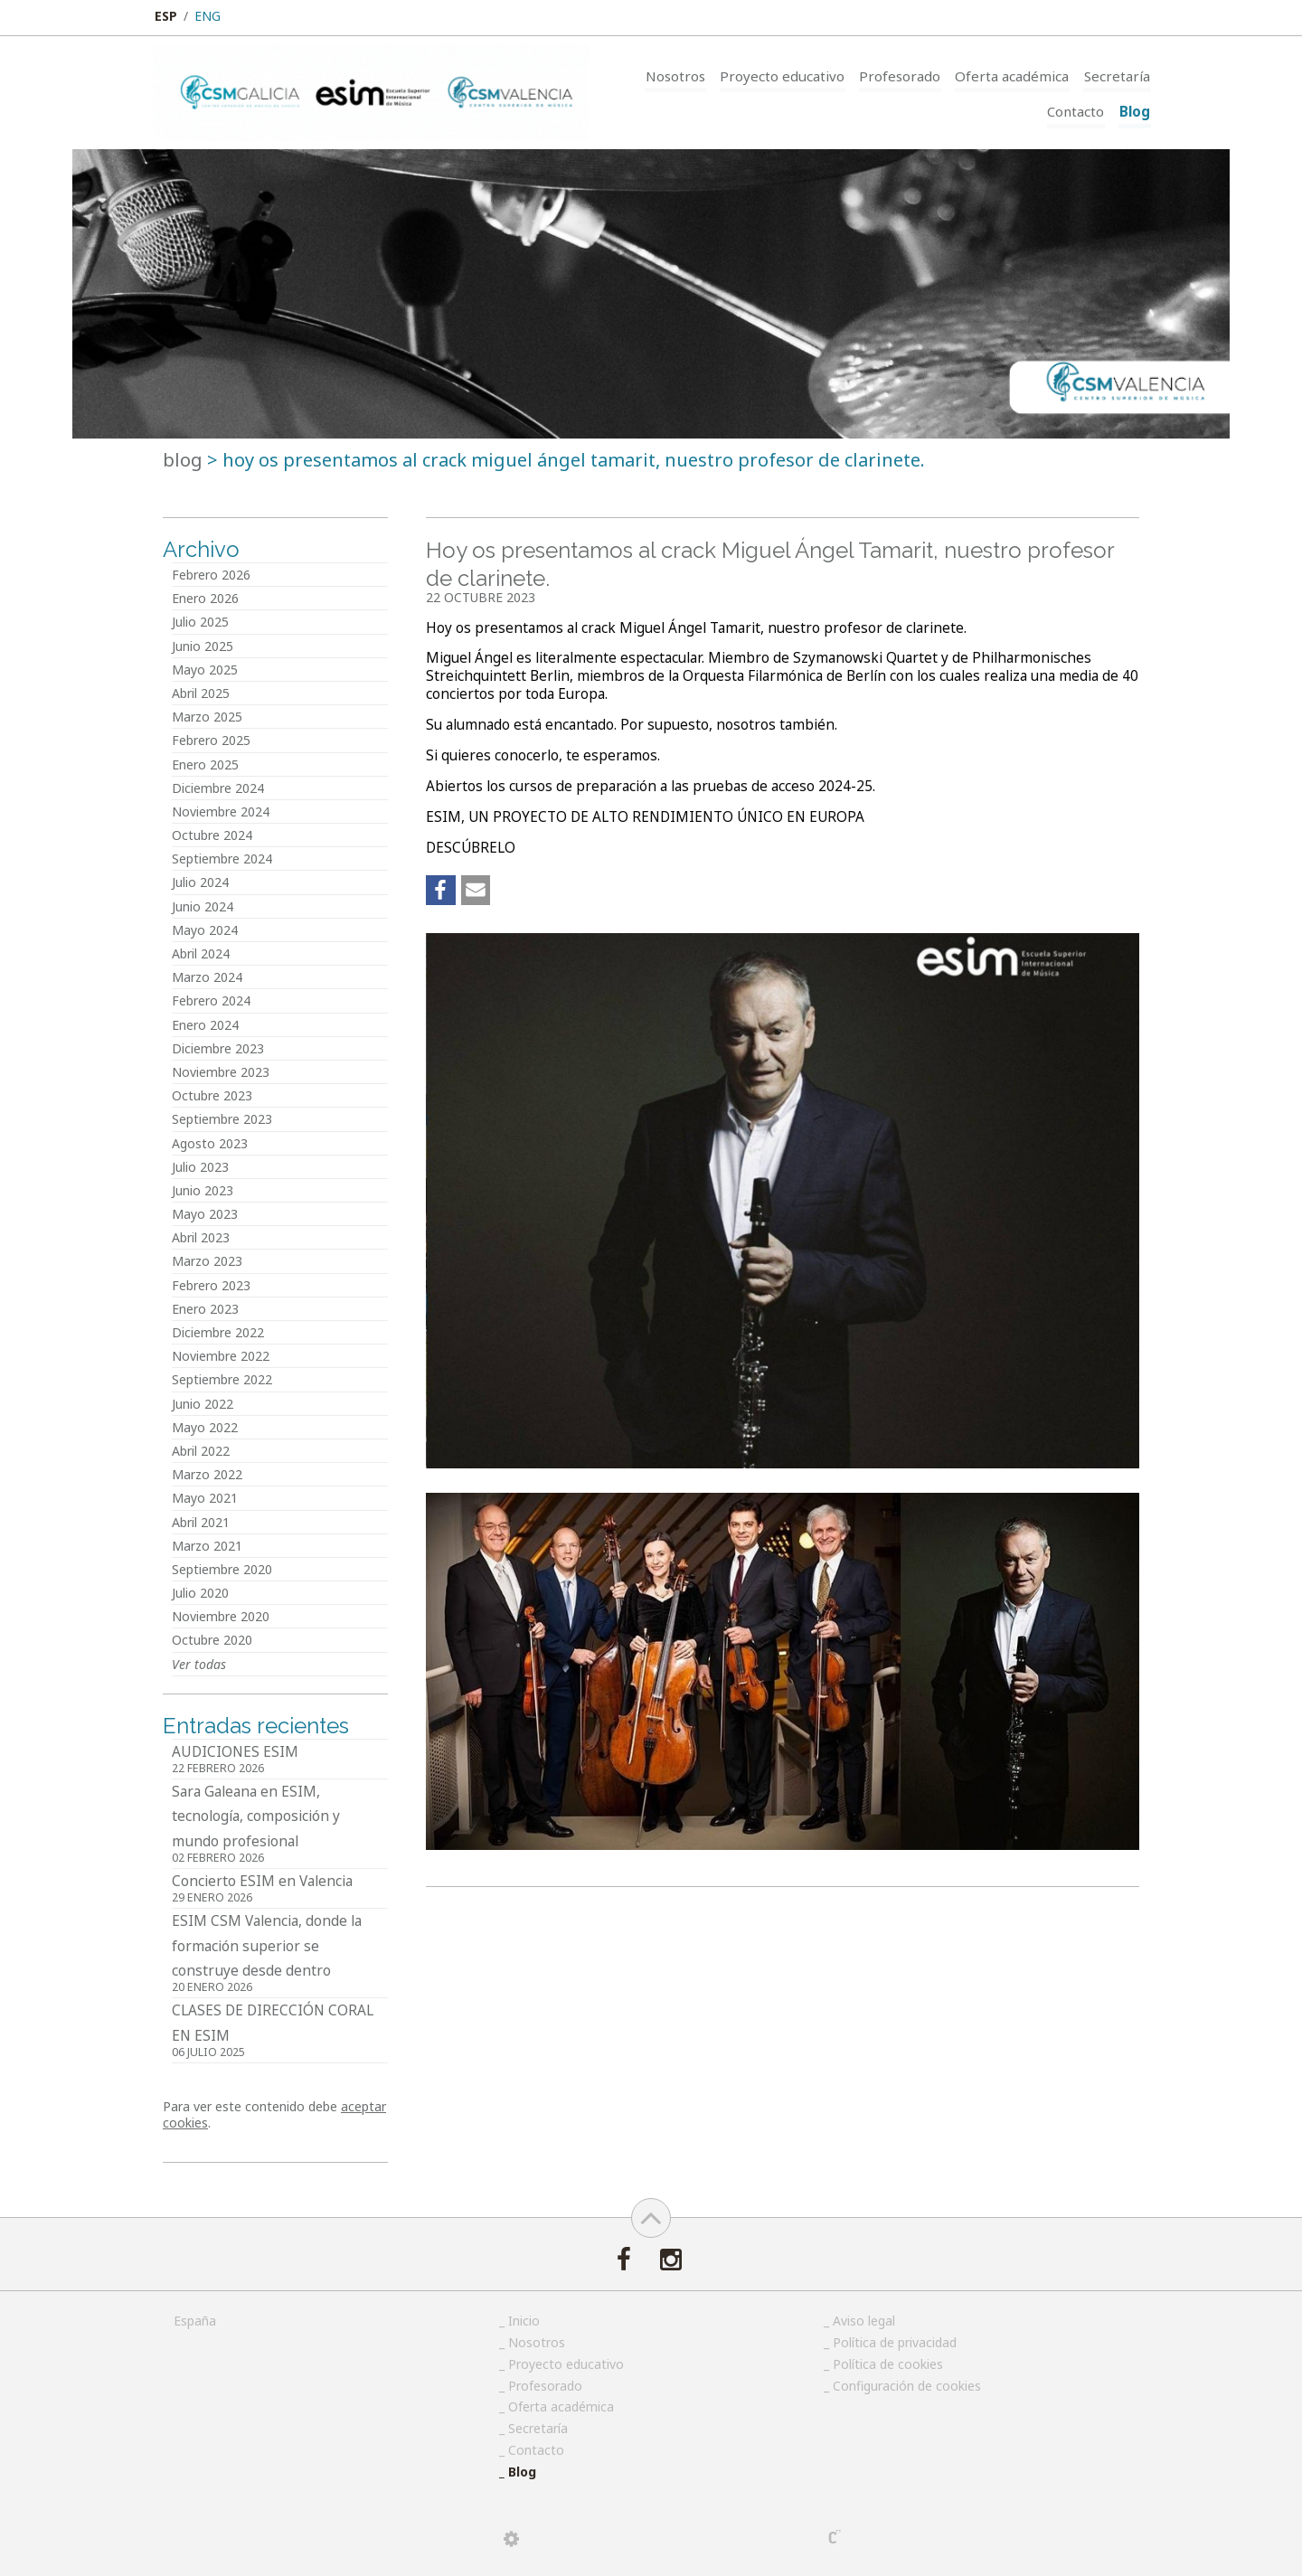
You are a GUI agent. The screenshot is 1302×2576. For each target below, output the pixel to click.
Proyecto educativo (789, 75)
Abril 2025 (201, 693)
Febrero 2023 (211, 1285)
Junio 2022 (202, 1403)
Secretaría (1118, 75)
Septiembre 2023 (222, 1119)
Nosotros (684, 75)
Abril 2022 (201, 1450)
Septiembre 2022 (222, 1379)
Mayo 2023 (205, 1213)
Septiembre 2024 (222, 858)
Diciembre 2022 (218, 1332)
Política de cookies (888, 2364)
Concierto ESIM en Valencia (280, 1890)
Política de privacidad (895, 2342)
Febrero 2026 (211, 574)
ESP (166, 15)
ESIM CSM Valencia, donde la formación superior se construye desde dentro (280, 1954)
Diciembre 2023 (218, 1048)
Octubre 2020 (212, 1639)
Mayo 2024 (205, 930)
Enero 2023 (205, 1308)
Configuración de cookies (907, 2385)
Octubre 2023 (212, 1095)
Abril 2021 (201, 1522)
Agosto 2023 (210, 1143)
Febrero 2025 (211, 740)
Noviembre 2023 (220, 1071)
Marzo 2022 (207, 1474)
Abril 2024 (201, 953)
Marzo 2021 (207, 1545)
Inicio (524, 2320)
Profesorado (904, 75)
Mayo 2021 (205, 1497)
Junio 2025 (202, 646)
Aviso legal (864, 2320)
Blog (1136, 111)
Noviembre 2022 (220, 1355)
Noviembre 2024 (220, 811)
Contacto (1079, 111)
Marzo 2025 (207, 716)
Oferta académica (1014, 75)
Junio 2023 (202, 1190)
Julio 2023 (200, 1166)
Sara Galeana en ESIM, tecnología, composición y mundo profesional (280, 1825)
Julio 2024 (200, 882)
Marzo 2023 (207, 1260)
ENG (207, 15)
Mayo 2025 (205, 669)
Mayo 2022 (205, 1427)
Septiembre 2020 (222, 1569)
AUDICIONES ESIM (280, 1760)
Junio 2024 (202, 906)
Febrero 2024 (211, 1000)
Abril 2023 (201, 1237)
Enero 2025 (205, 764)
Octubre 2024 (212, 835)
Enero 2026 (205, 598)
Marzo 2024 (207, 977)
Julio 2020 (200, 1592)
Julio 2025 (200, 621)
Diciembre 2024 (218, 788)
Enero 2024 (205, 1024)
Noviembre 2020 (220, 1616)
